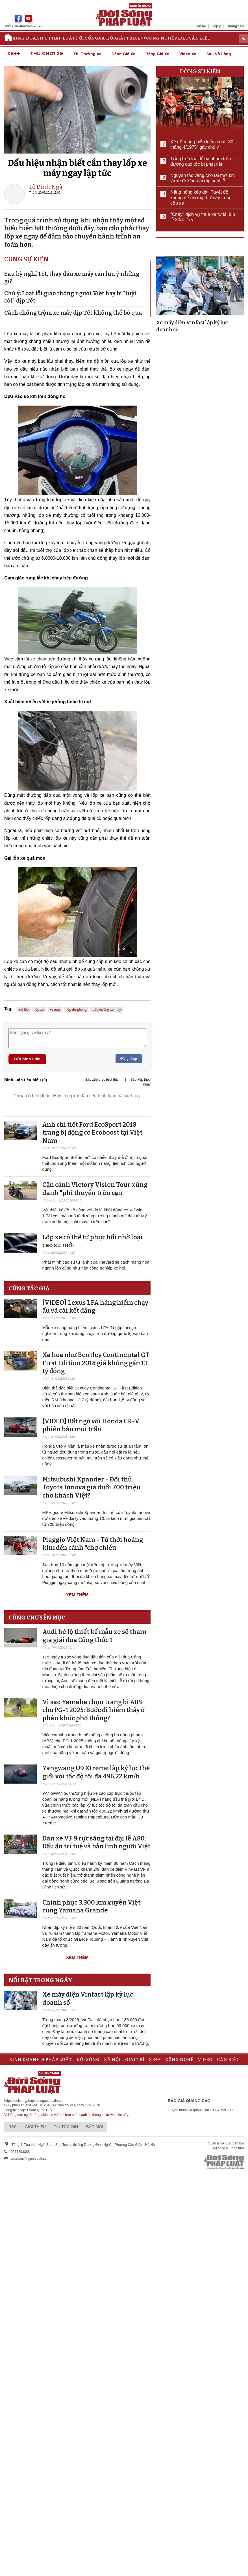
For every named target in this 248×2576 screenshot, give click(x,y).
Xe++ (140, 38)
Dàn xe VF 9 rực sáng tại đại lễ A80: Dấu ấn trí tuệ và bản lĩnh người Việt (96, 1842)
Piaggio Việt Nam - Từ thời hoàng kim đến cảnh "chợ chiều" (92, 1544)
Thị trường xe (87, 54)
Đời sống (86, 38)
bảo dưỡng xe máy (106, 1010)
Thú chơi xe (46, 53)
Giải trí (124, 38)
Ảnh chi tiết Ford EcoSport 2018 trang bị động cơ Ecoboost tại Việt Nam (92, 1132)
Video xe (187, 54)
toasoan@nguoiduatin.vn (29, 2159)
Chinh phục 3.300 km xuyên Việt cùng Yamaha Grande (91, 1906)
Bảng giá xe (157, 54)
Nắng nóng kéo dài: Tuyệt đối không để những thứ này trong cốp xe (201, 197)
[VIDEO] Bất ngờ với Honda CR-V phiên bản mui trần (91, 1425)
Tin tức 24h (66, 2126)
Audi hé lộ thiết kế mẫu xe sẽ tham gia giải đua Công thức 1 (94, 1636)
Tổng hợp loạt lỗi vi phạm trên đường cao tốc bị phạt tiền (200, 161)
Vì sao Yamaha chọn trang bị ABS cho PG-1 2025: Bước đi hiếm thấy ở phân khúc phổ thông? (93, 1710)
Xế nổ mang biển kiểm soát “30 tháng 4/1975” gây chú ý (201, 144)
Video (181, 38)
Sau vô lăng (218, 54)
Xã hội (106, 38)
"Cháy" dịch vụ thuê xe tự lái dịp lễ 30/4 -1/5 (202, 217)
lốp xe (38, 1010)
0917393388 (20, 2152)
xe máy (55, 1010)
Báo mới (94, 2126)
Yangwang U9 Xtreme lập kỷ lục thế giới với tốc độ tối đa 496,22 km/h (96, 1772)
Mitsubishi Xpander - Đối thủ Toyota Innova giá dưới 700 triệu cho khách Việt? (91, 1487)
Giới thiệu (35, 2126)
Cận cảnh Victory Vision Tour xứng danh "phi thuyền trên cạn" (94, 1189)
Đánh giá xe (123, 54)
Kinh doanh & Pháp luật (43, 38)
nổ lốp (24, 1010)
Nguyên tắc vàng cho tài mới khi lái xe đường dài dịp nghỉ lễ (202, 178)
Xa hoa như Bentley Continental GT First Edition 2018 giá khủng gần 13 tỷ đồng (95, 1363)
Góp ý (216, 26)
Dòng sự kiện (200, 71)
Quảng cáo (235, 26)
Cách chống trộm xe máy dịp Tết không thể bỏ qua (73, 312)
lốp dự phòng (76, 1010)
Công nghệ (160, 38)
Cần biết (200, 38)
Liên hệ (200, 26)
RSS (12, 2126)
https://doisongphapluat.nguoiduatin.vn (33, 2101)
